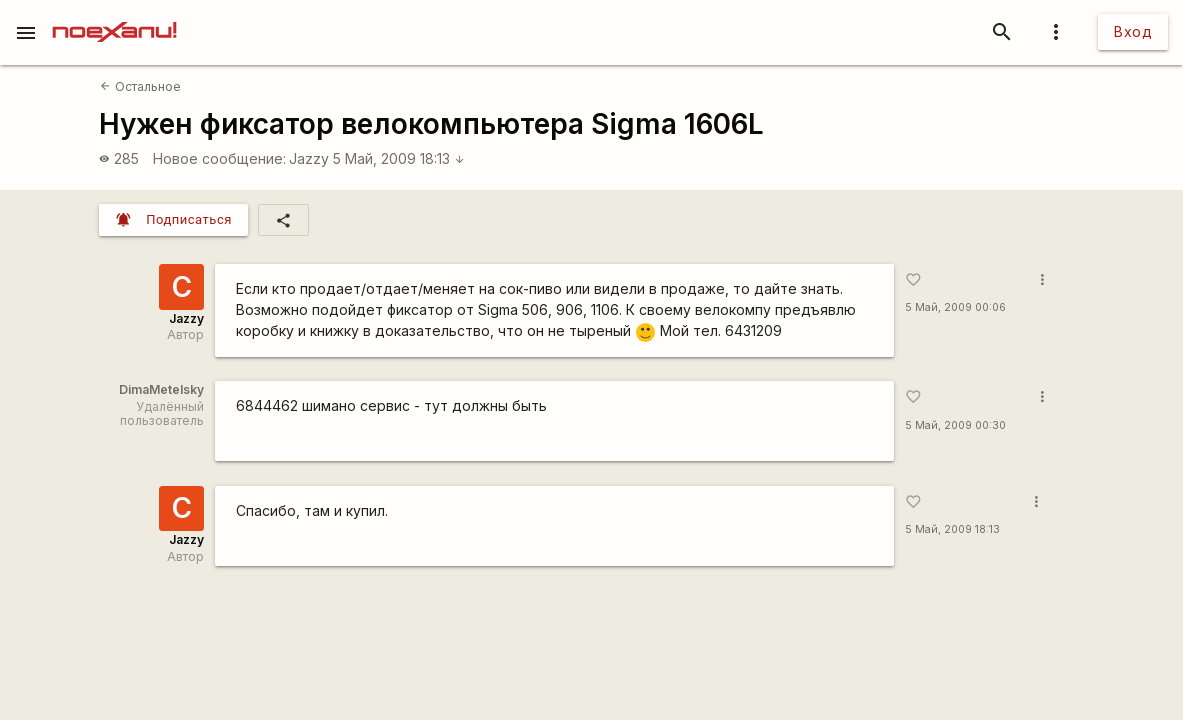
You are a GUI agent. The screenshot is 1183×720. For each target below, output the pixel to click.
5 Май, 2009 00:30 (955, 425)
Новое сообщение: (219, 158)
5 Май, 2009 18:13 (399, 158)
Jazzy (309, 158)
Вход (1133, 31)
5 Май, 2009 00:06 (955, 307)
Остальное (140, 86)
